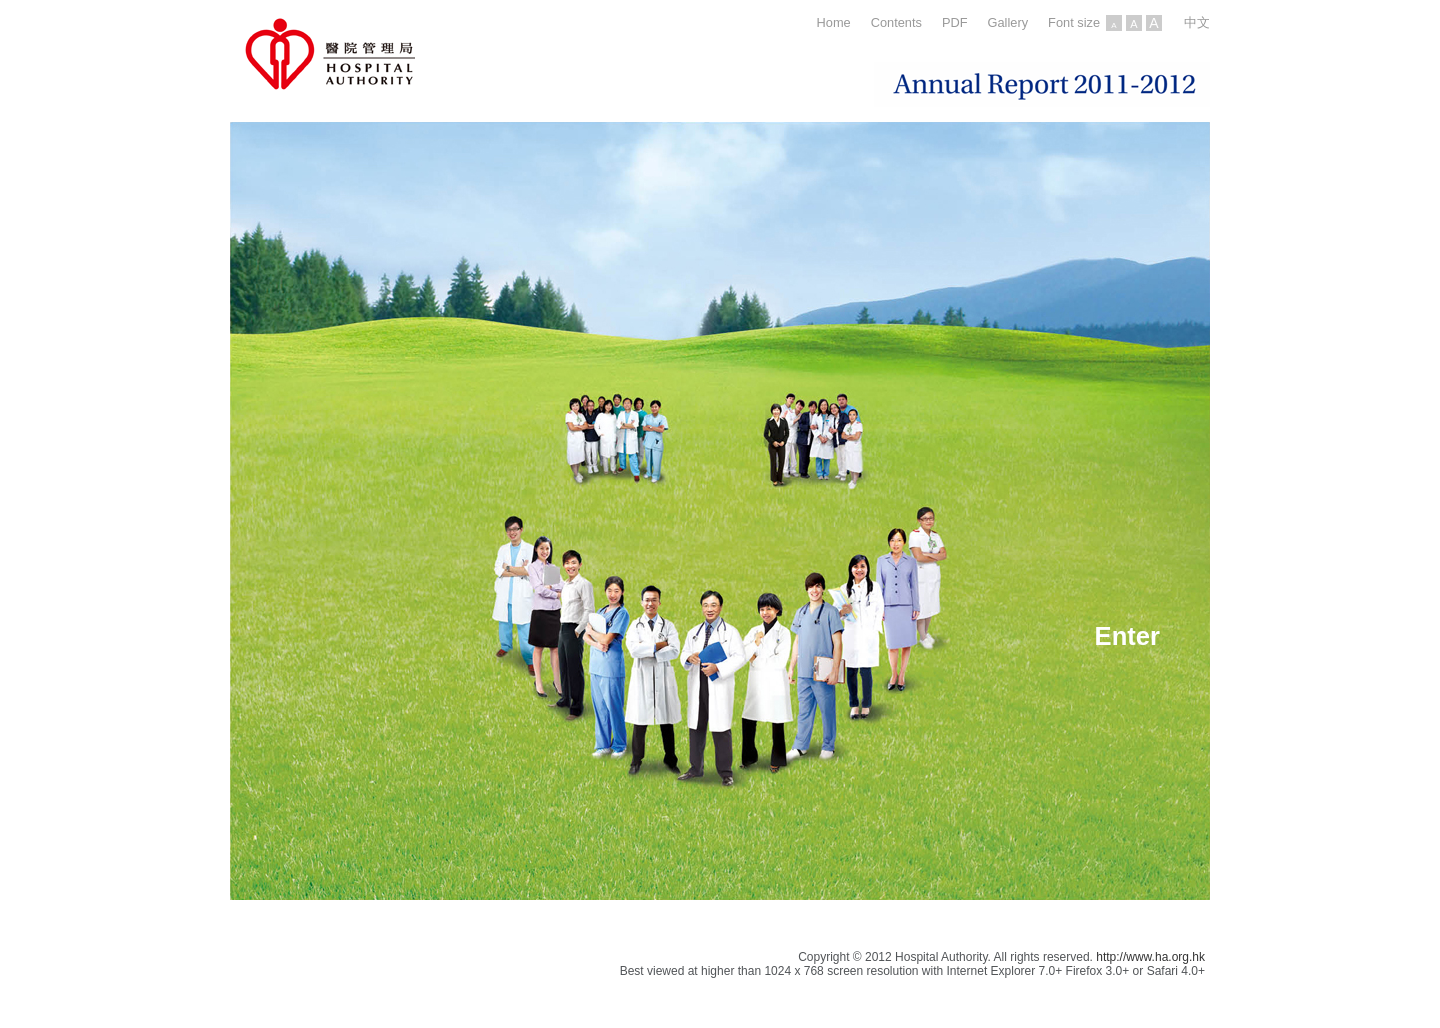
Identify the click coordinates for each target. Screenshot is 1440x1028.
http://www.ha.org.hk (1150, 957)
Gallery (1008, 22)
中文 (1197, 22)
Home (834, 22)
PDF (955, 22)
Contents (896, 22)
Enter (1127, 636)
